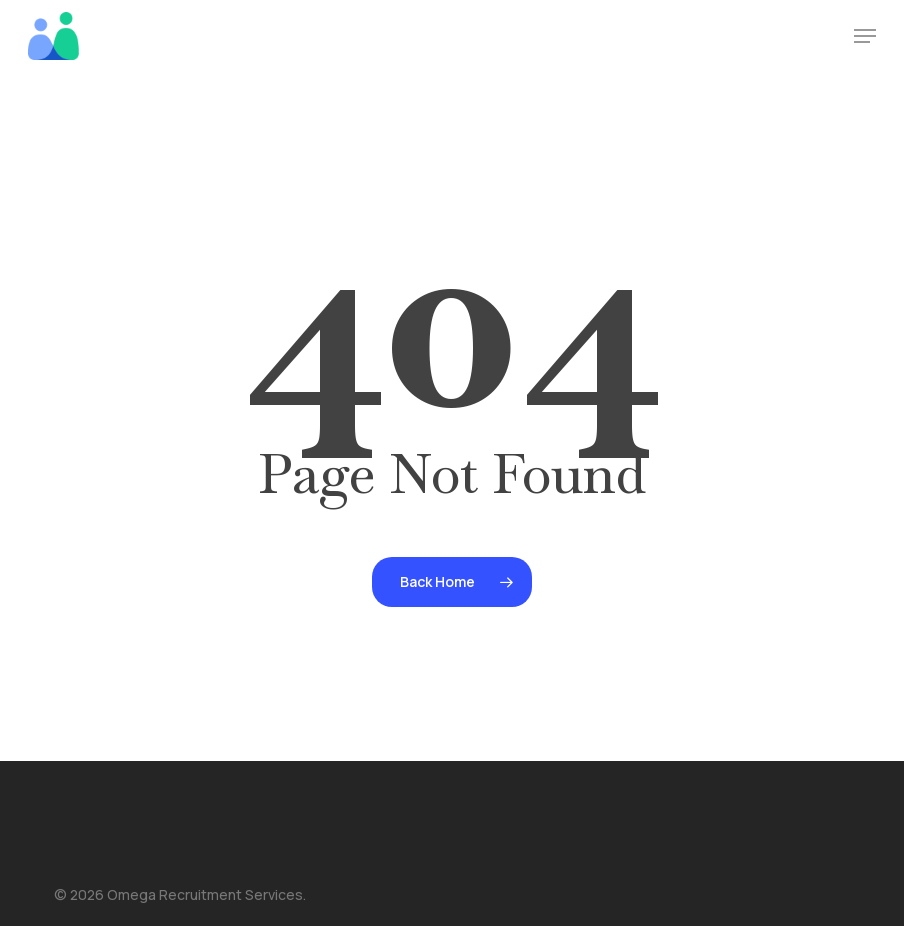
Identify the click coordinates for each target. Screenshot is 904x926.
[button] (865, 36)
